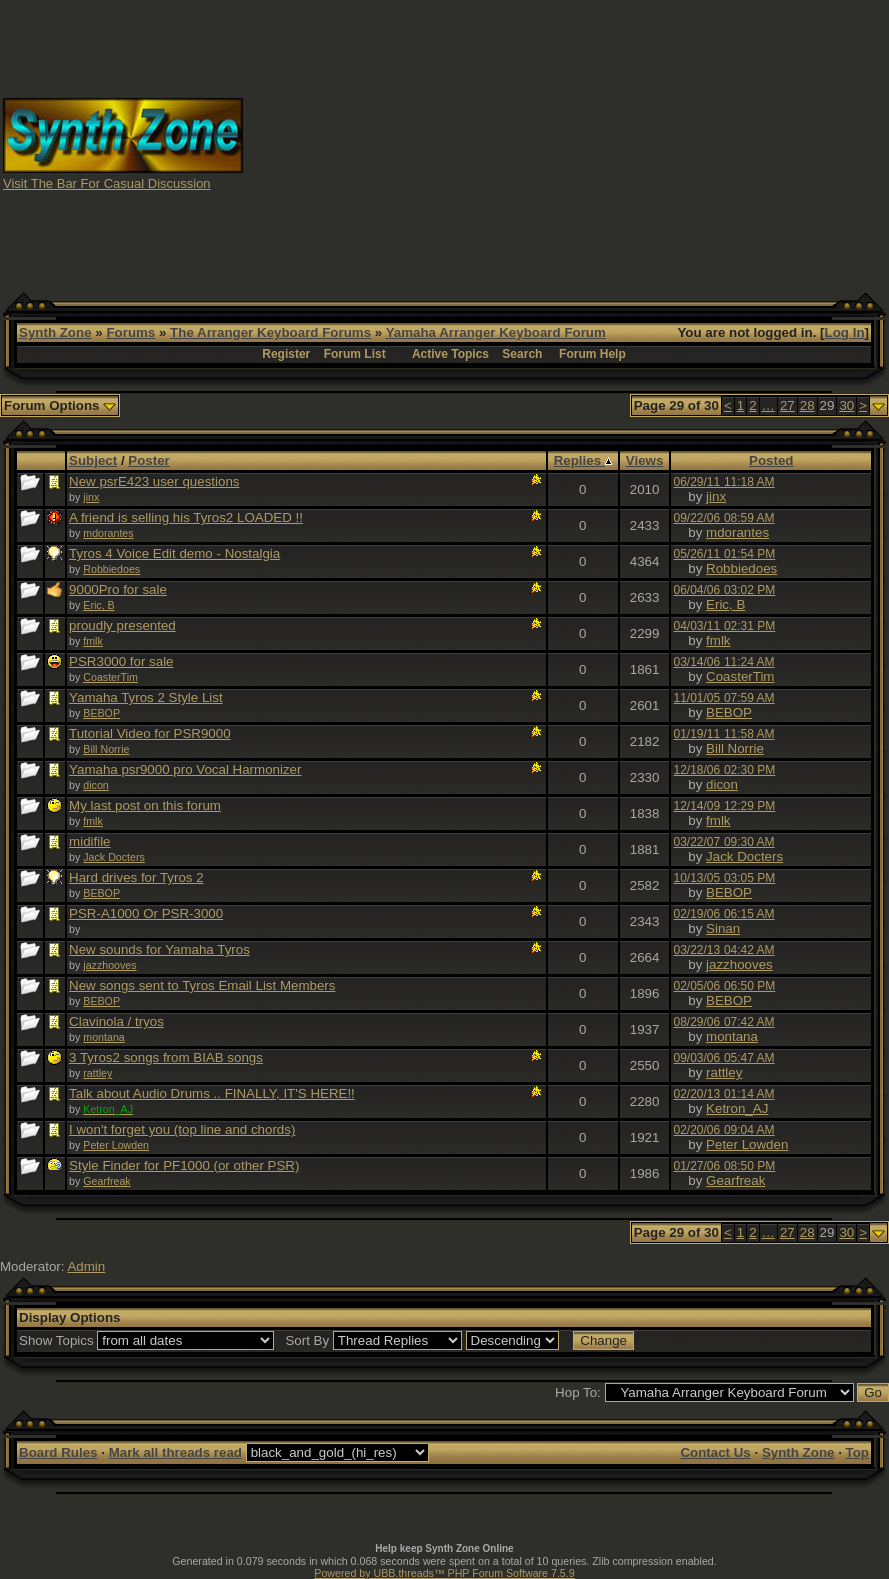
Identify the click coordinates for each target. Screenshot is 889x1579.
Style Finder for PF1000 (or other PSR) (184, 1165)
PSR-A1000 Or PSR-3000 (146, 913)
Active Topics (450, 354)
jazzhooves (109, 965)
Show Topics (56, 1340)
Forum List (355, 354)
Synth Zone (55, 332)
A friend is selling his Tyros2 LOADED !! (186, 517)
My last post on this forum (145, 805)
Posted (771, 460)
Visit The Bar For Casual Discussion (107, 183)
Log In (845, 332)
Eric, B (98, 605)
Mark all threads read (175, 1452)
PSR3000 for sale (121, 661)
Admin (86, 1266)
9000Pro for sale (118, 589)
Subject (93, 460)
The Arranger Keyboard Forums (270, 332)
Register (286, 354)
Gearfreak (106, 1181)
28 (807, 405)
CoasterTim (110, 677)
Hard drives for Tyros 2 (136, 877)
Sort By (307, 1340)
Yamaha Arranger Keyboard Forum (496, 332)
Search (522, 354)
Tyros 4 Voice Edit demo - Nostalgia (174, 553)
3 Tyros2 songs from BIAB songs (166, 1057)
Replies (583, 460)
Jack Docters (114, 857)
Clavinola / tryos (116, 1021)
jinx (91, 497)
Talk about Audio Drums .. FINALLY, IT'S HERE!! (212, 1093)
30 (846, 405)
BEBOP (101, 713)
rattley (97, 1073)
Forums (130, 332)
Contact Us (715, 1452)
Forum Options (60, 405)
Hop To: (578, 1392)
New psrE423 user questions (154, 481)
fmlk (93, 641)
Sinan (723, 928)
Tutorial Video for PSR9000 (150, 733)
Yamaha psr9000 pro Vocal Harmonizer (185, 769)
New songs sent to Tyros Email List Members (202, 985)
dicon (95, 785)
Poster (148, 460)
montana (103, 1037)
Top (857, 1452)
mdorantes (108, 533)
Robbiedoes (111, 569)
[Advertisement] (566, 143)
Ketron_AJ (737, 1108)
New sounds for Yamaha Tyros (159, 949)
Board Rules (58, 1452)
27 (787, 405)
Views (645, 460)
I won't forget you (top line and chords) (182, 1129)
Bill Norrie (106, 749)
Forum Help (592, 354)
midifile (89, 841)
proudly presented (122, 625)
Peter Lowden (116, 1145)
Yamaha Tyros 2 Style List (146, 697)
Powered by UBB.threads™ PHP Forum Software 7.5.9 (444, 1573)
